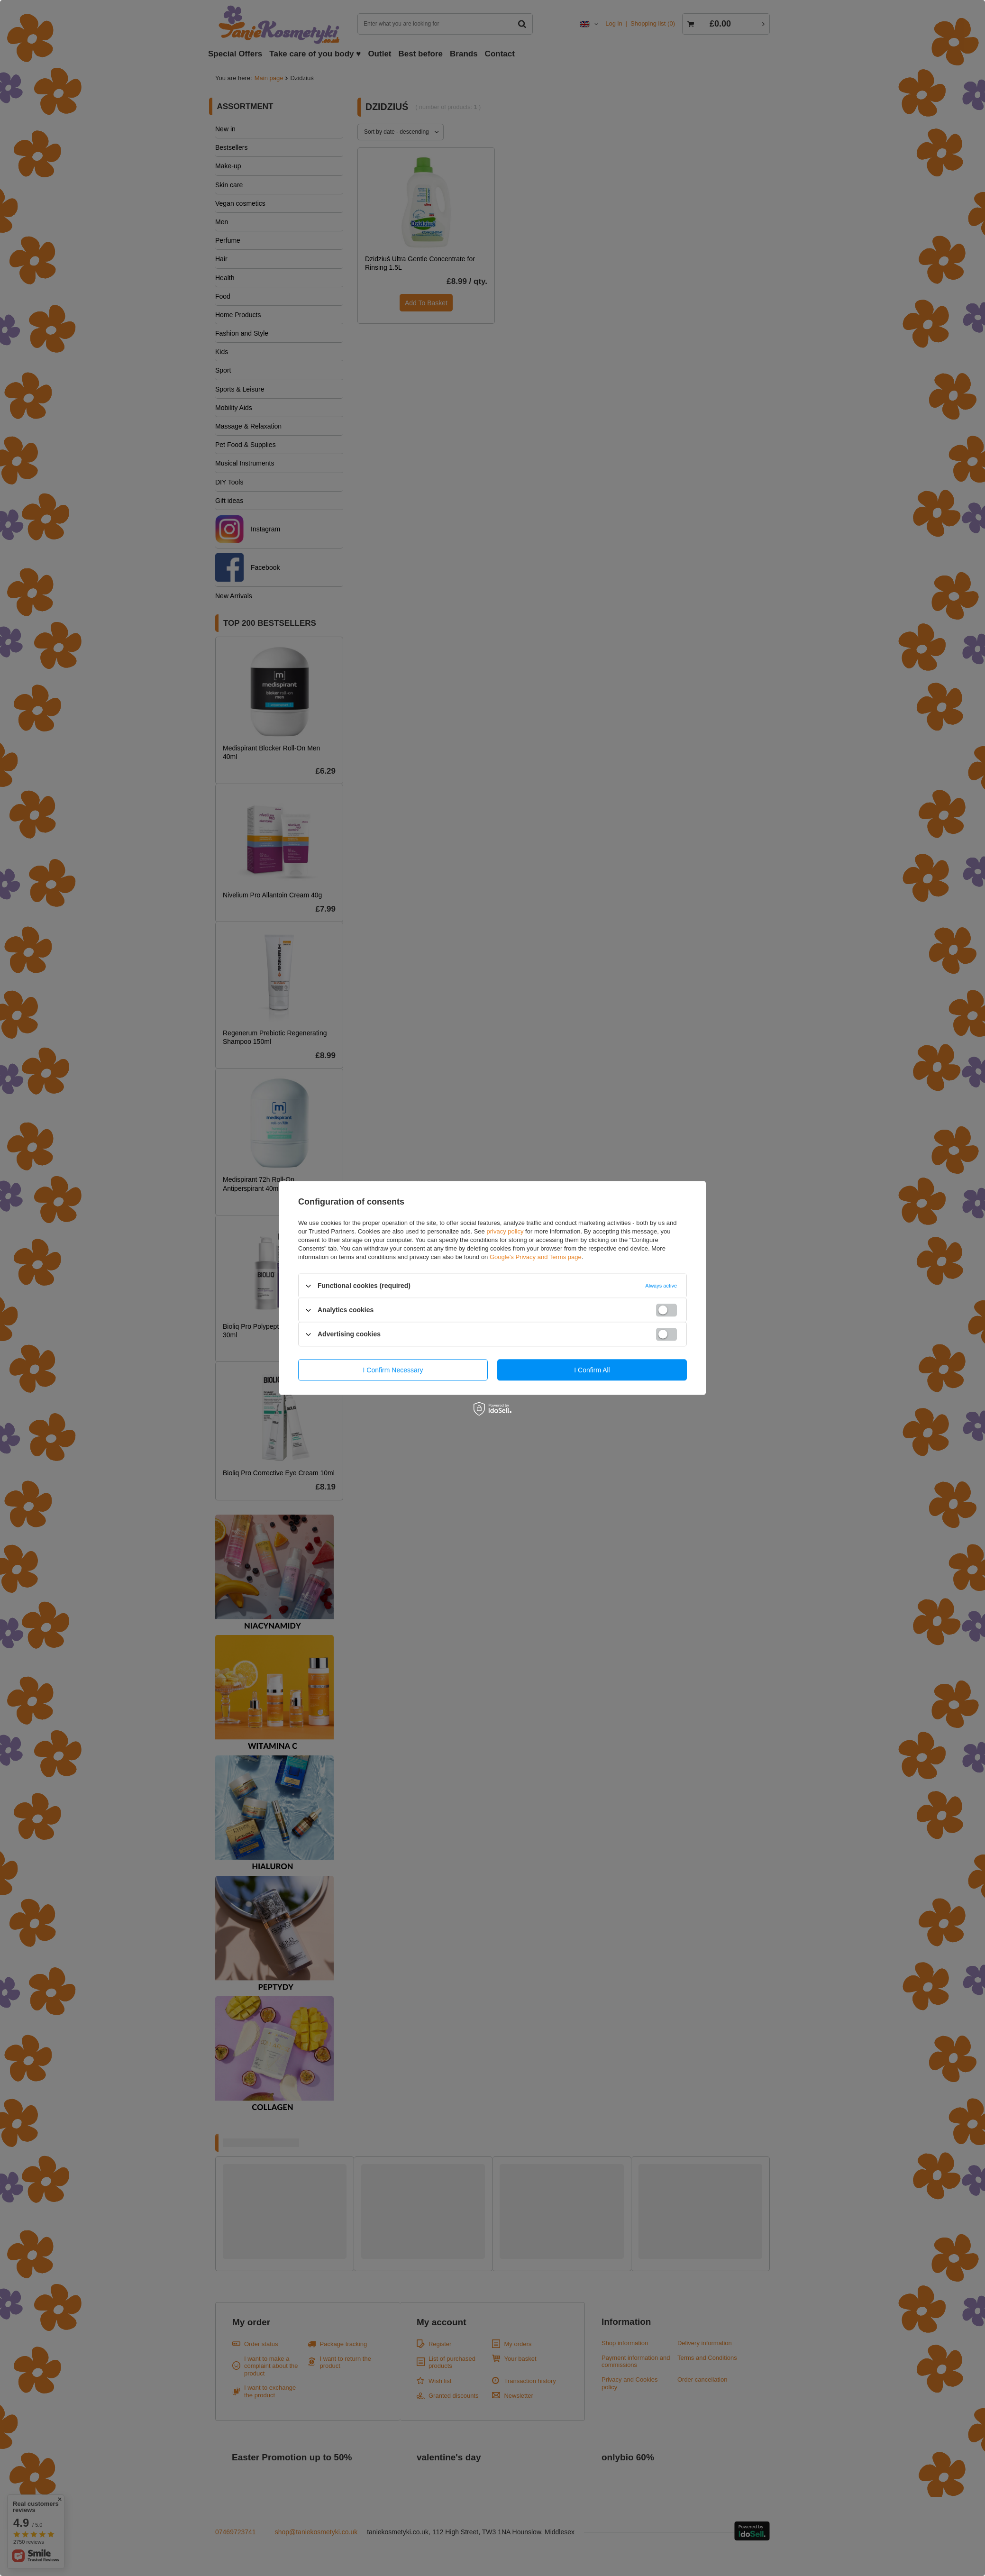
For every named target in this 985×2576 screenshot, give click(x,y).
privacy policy (504, 1231)
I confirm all (592, 1370)
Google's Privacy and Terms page (536, 1257)
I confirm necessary (393, 1370)
